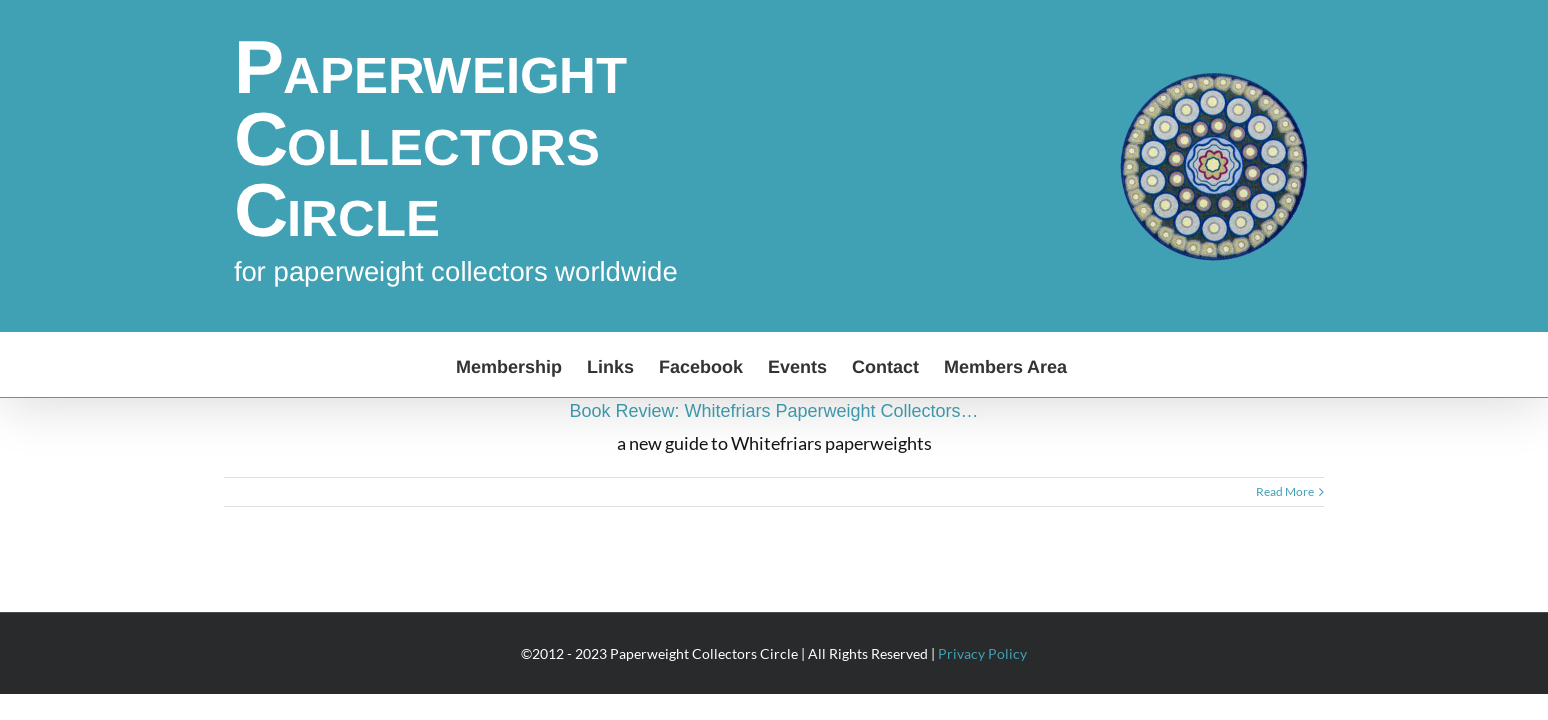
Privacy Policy (982, 653)
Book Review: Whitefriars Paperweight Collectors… (773, 411)
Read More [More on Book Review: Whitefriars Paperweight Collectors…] (1285, 491)
